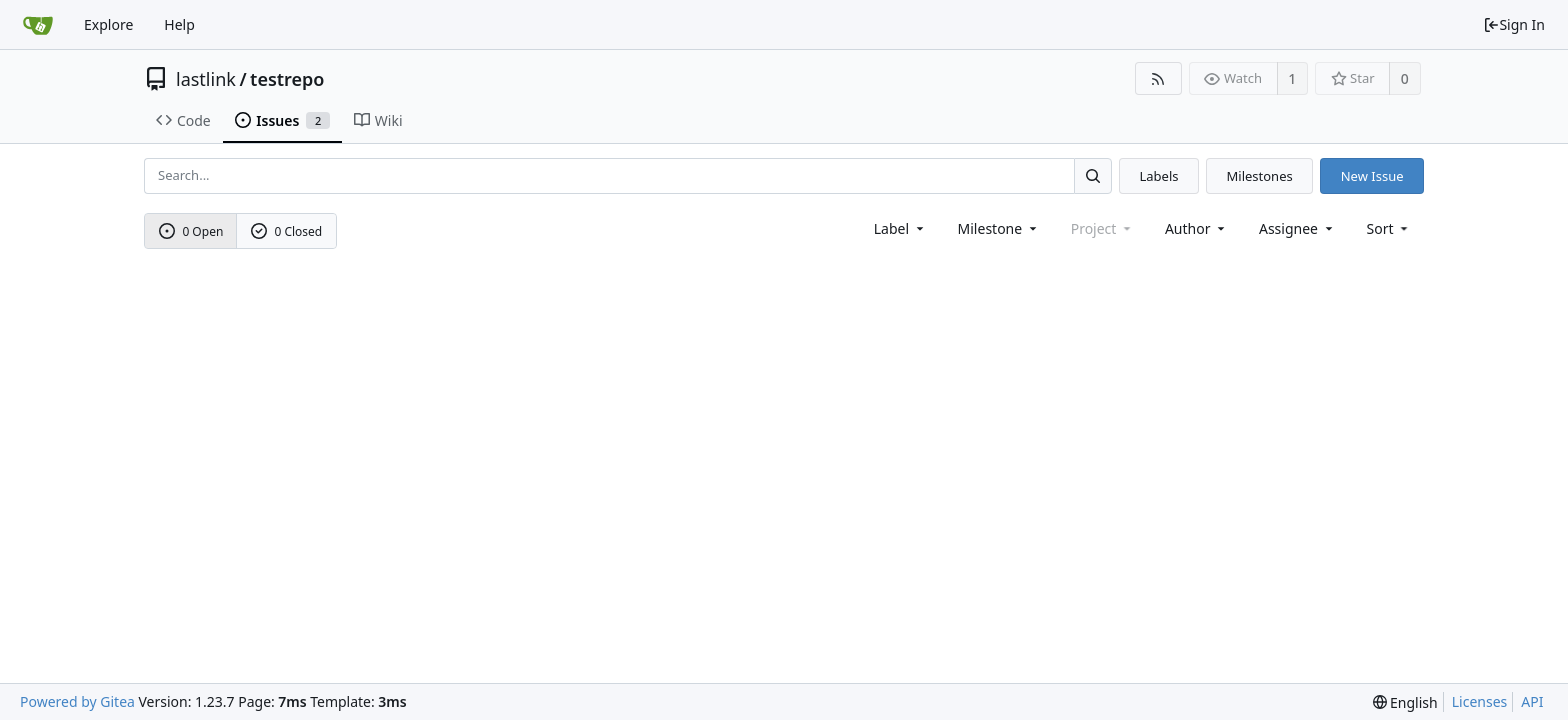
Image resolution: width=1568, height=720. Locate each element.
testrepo (287, 79)
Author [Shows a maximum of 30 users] (1196, 228)
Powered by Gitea (77, 701)
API (1532, 701)
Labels (1158, 176)
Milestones (1260, 176)
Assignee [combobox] (1297, 228)
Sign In (1514, 24)
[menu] (1389, 228)
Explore (108, 24)
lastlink (206, 79)
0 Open (191, 231)
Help (179, 24)
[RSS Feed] (1158, 78)
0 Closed (287, 231)
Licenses (1480, 701)
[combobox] (900, 228)
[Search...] (1093, 175)
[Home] (38, 25)
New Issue (1372, 176)
